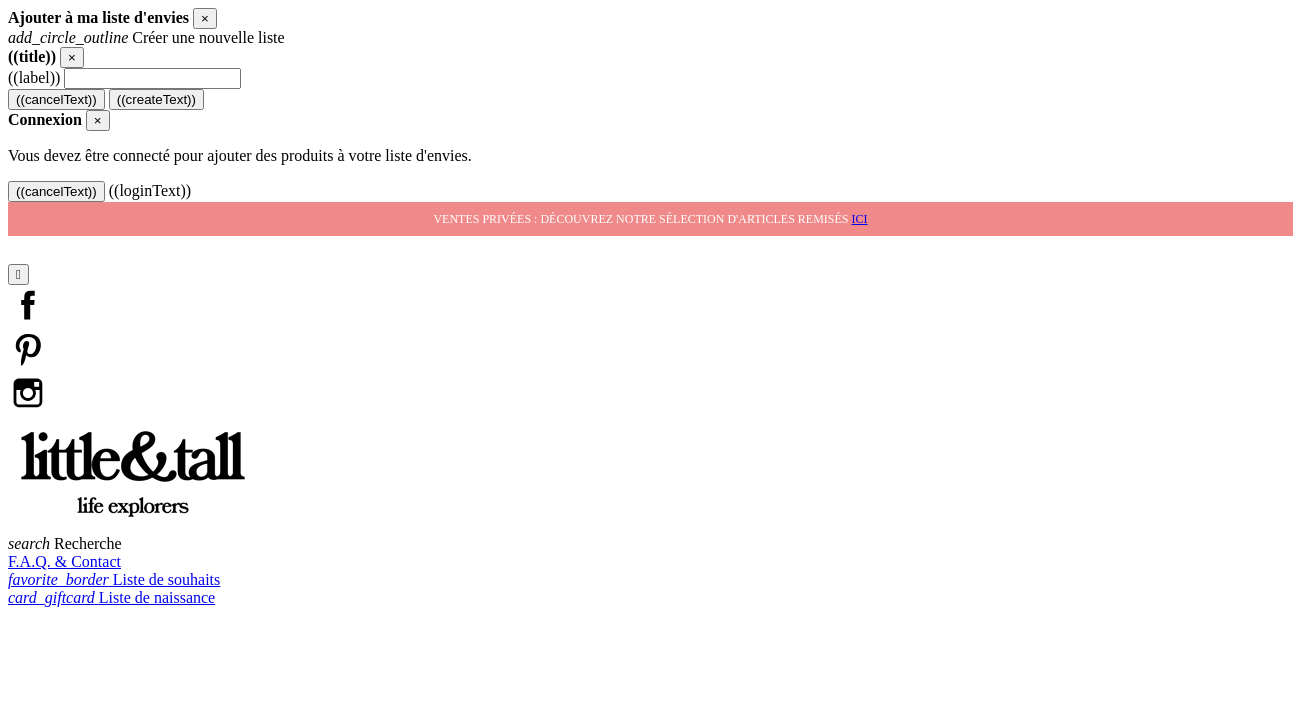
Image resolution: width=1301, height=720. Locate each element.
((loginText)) (150, 190)
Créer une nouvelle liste (146, 37)
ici (860, 219)
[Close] (205, 18)
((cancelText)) (56, 99)
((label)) (34, 77)
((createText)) (156, 99)
